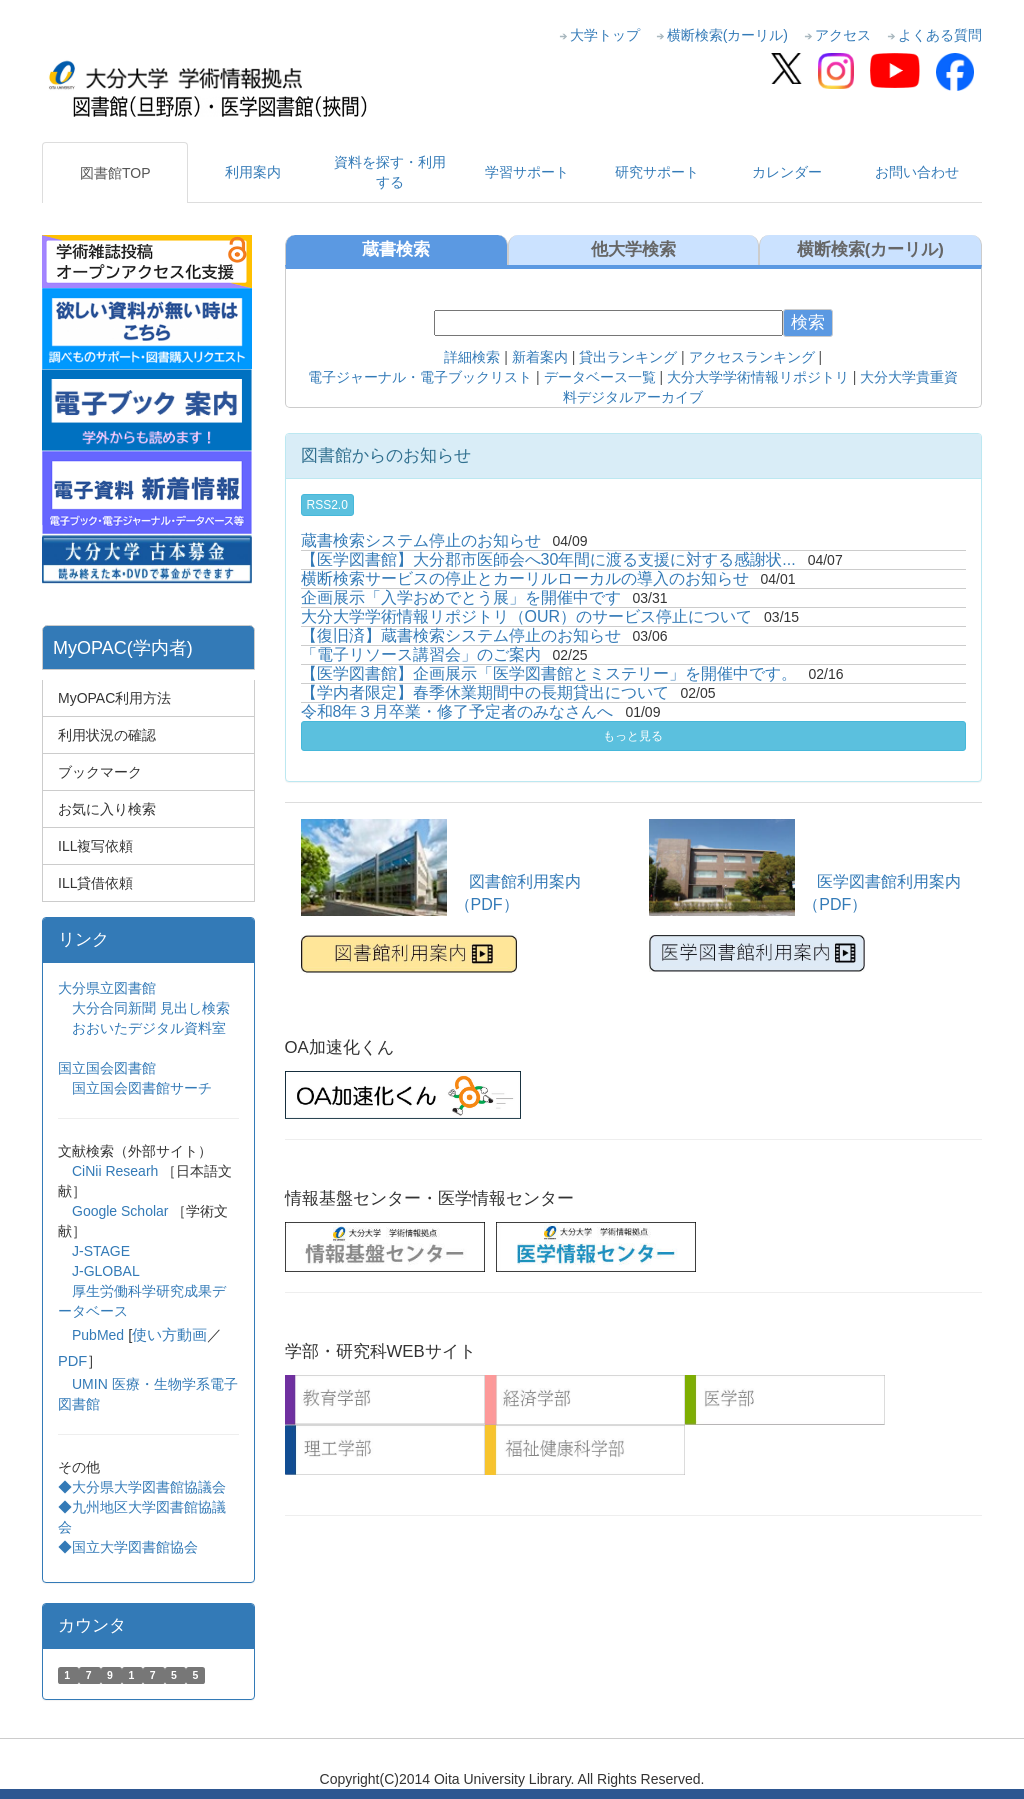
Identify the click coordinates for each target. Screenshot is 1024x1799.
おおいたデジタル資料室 (149, 1028)
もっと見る (633, 736)
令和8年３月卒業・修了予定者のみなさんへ (457, 711)
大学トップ (605, 35)
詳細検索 (472, 357)
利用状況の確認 (107, 735)
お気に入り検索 (107, 809)
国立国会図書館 (107, 1068)
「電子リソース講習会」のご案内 (421, 654)
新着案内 (538, 357)
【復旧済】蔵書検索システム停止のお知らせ (461, 635)
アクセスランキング (752, 357)
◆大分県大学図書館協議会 (142, 1487)
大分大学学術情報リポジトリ (758, 377)
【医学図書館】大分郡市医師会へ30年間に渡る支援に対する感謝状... (548, 559)
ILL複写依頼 (95, 846)
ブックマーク (100, 772)
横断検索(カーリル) (727, 35)
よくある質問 (940, 35)
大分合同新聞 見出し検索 (151, 1008)
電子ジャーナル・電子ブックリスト (420, 377)
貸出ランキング (628, 357)
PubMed (98, 1335)
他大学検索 (633, 249)
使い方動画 (169, 1335)
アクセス (843, 35)
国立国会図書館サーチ (142, 1088)
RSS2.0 (327, 505)
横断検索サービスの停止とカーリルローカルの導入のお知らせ (525, 578)
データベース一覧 (600, 377)
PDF (72, 1361)
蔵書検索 (396, 249)
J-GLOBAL (106, 1271)
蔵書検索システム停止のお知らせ (421, 540)
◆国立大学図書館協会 (130, 1547)
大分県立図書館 (107, 988)
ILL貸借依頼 (95, 883)
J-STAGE (101, 1251)
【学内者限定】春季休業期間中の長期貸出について (485, 692)
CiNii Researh (115, 1171)
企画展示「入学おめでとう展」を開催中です (461, 597)
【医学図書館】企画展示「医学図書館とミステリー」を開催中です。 (549, 673)
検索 (808, 322)
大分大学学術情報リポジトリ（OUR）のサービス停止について (527, 616)
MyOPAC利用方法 (114, 698)
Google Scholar (122, 1211)
